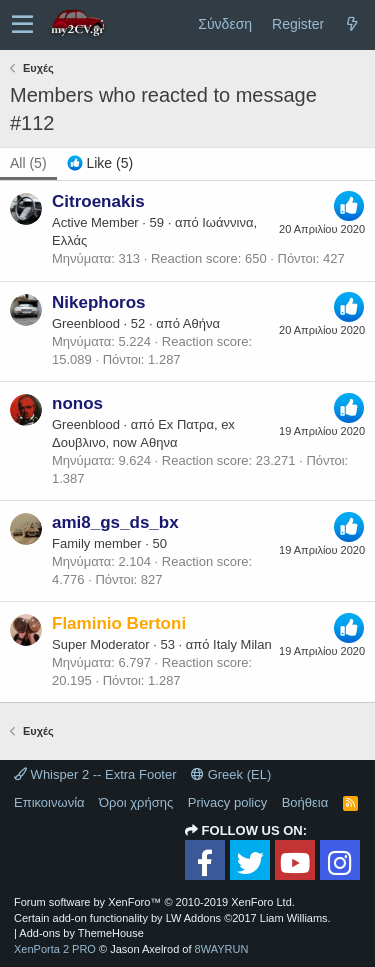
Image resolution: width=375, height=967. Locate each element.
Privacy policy (227, 802)
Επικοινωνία (49, 802)
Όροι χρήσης (136, 802)
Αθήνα (201, 323)
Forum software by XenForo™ (154, 902)
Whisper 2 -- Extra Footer (95, 774)
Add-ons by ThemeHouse (81, 933)
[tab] (100, 164)
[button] (22, 25)
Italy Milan (242, 644)
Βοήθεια (305, 802)
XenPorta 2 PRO (55, 949)
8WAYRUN (222, 949)
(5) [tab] (28, 163)
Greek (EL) (231, 774)
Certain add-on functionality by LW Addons (172, 918)
